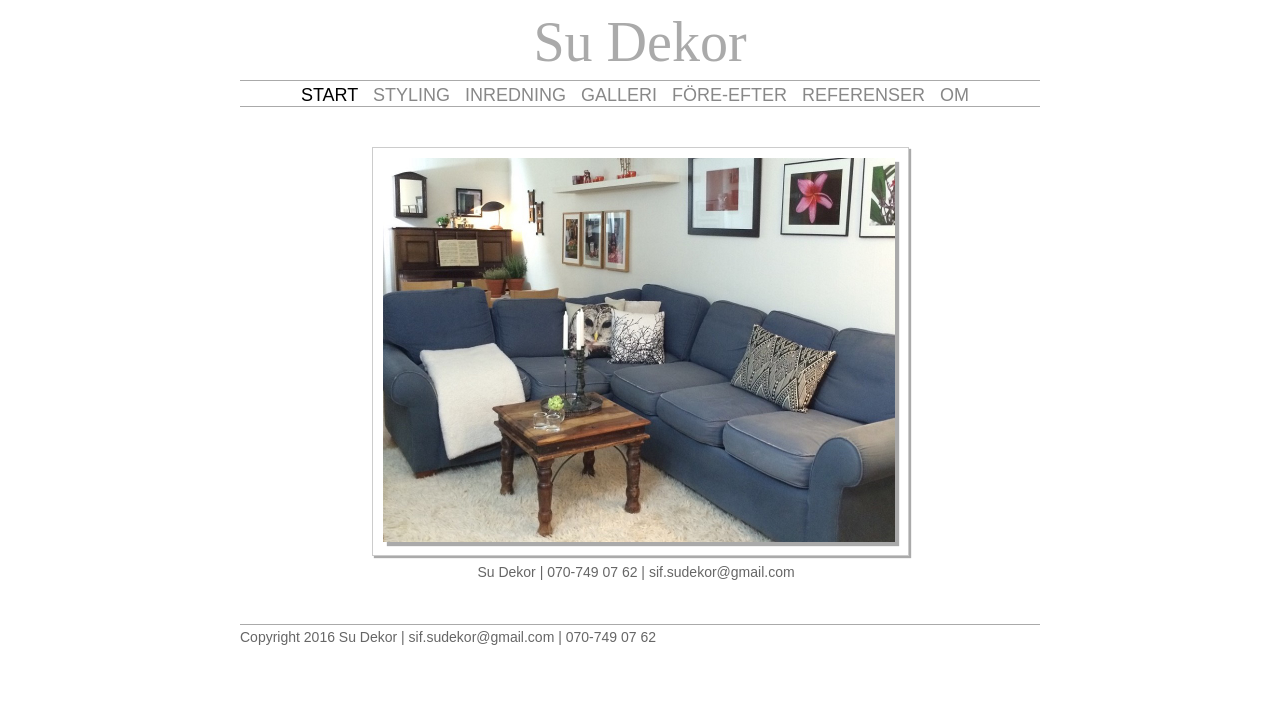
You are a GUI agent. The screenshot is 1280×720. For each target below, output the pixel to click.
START (329, 95)
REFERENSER (863, 95)
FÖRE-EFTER (729, 95)
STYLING (411, 95)
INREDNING (515, 95)
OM (954, 95)
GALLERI (619, 95)
